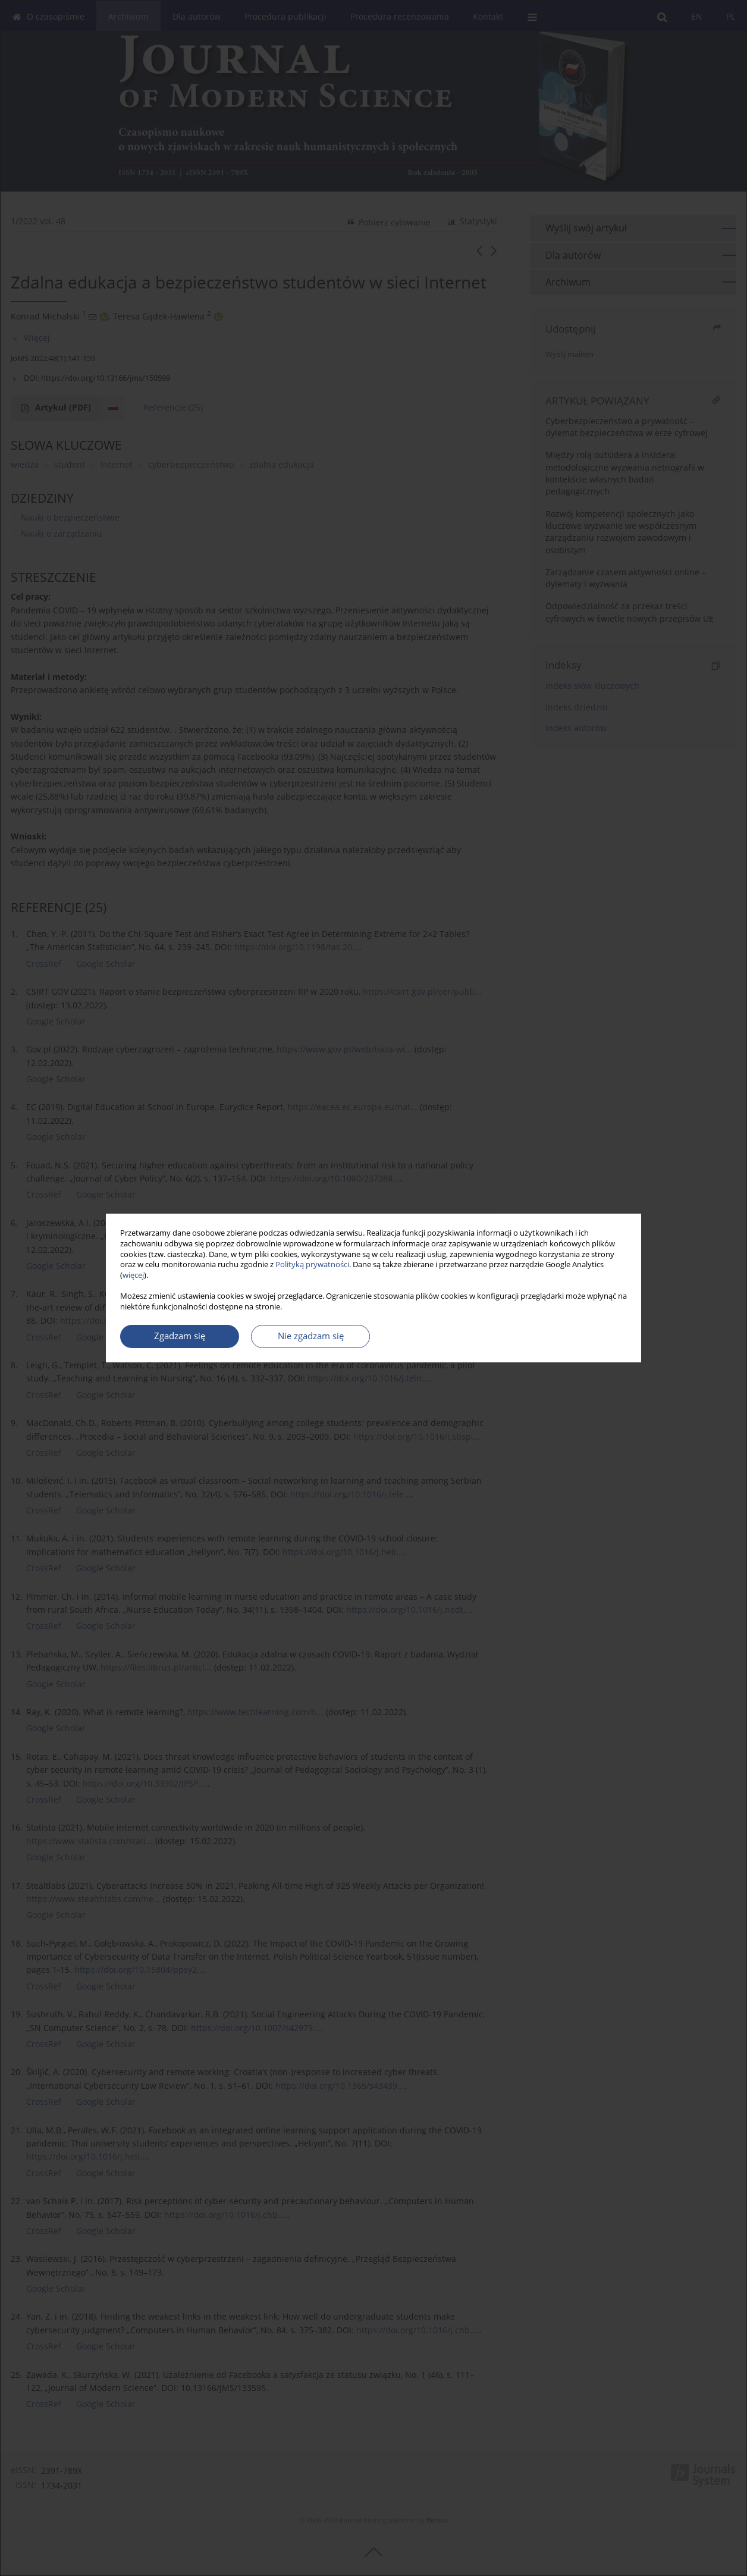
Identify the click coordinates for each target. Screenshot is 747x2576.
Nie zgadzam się (311, 1336)
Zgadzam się (179, 1336)
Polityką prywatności (312, 1264)
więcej (133, 1275)
